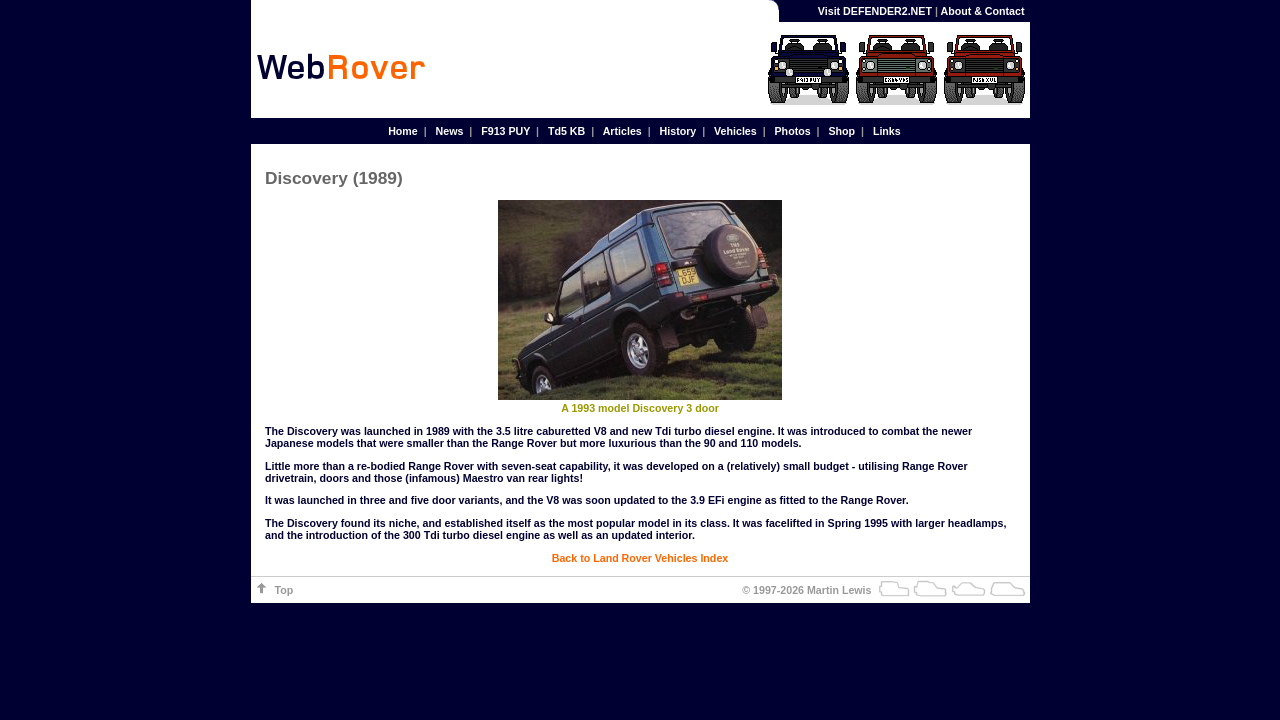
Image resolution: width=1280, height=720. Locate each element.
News (450, 131)
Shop (841, 131)
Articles (622, 131)
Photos (793, 131)
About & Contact (982, 11)
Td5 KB (566, 131)
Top (284, 590)
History (678, 131)
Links (887, 131)
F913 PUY (505, 131)
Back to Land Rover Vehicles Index (640, 558)
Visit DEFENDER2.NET (875, 11)
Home (403, 131)
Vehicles (735, 131)
